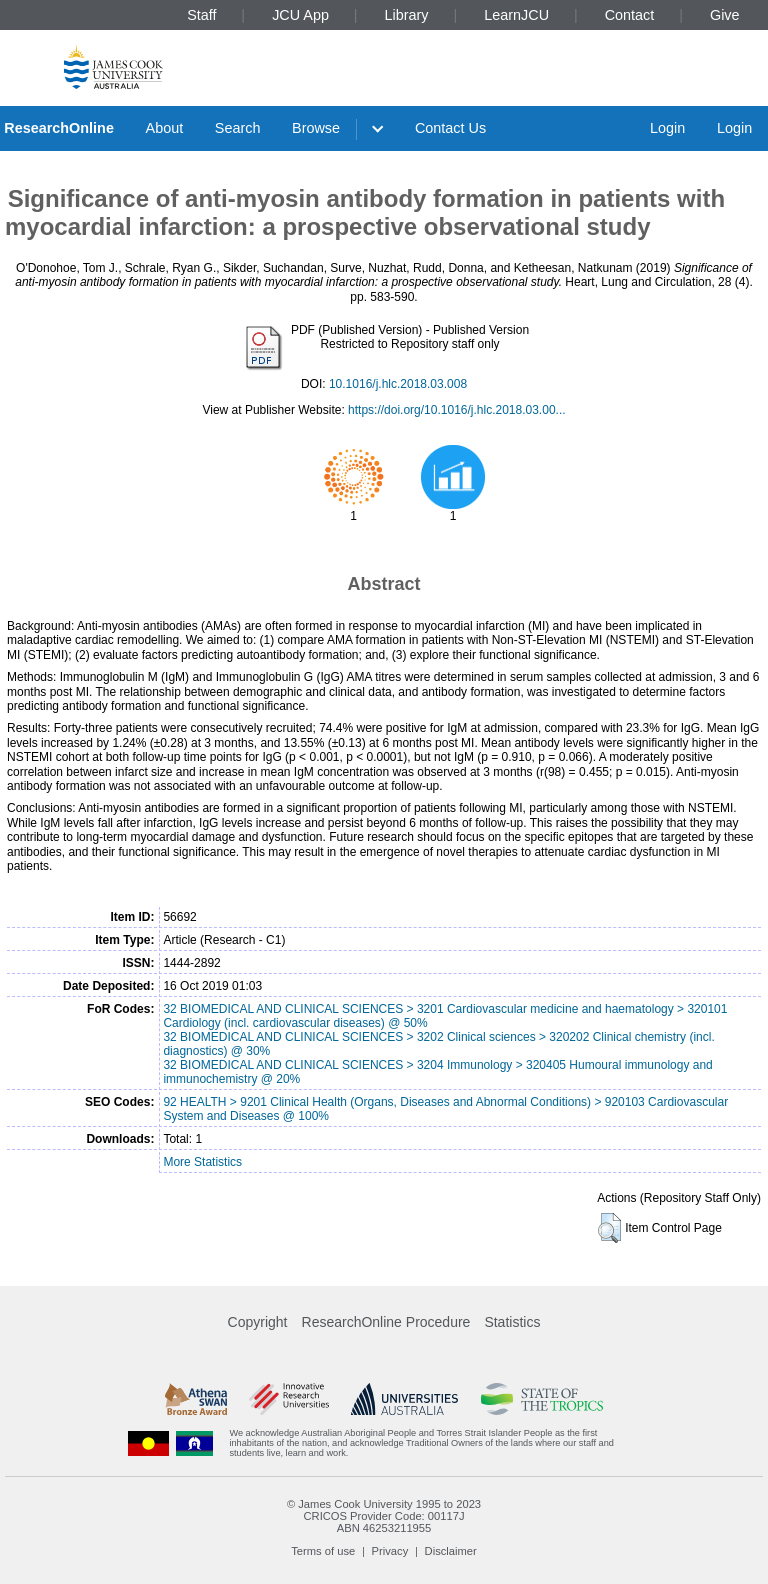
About (165, 128)
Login (667, 128)
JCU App (300, 15)
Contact (630, 15)
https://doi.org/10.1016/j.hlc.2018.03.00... (457, 410)
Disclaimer (451, 1551)
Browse (316, 128)
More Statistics (202, 1162)
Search (238, 128)
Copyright (258, 1322)
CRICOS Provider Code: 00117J (383, 1516)
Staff (201, 15)
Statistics (512, 1322)
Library (407, 15)
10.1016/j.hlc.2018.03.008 (398, 384)
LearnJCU (516, 15)
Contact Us (450, 128)
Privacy (390, 1551)
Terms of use (323, 1551)
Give (725, 15)
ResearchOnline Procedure (386, 1322)
